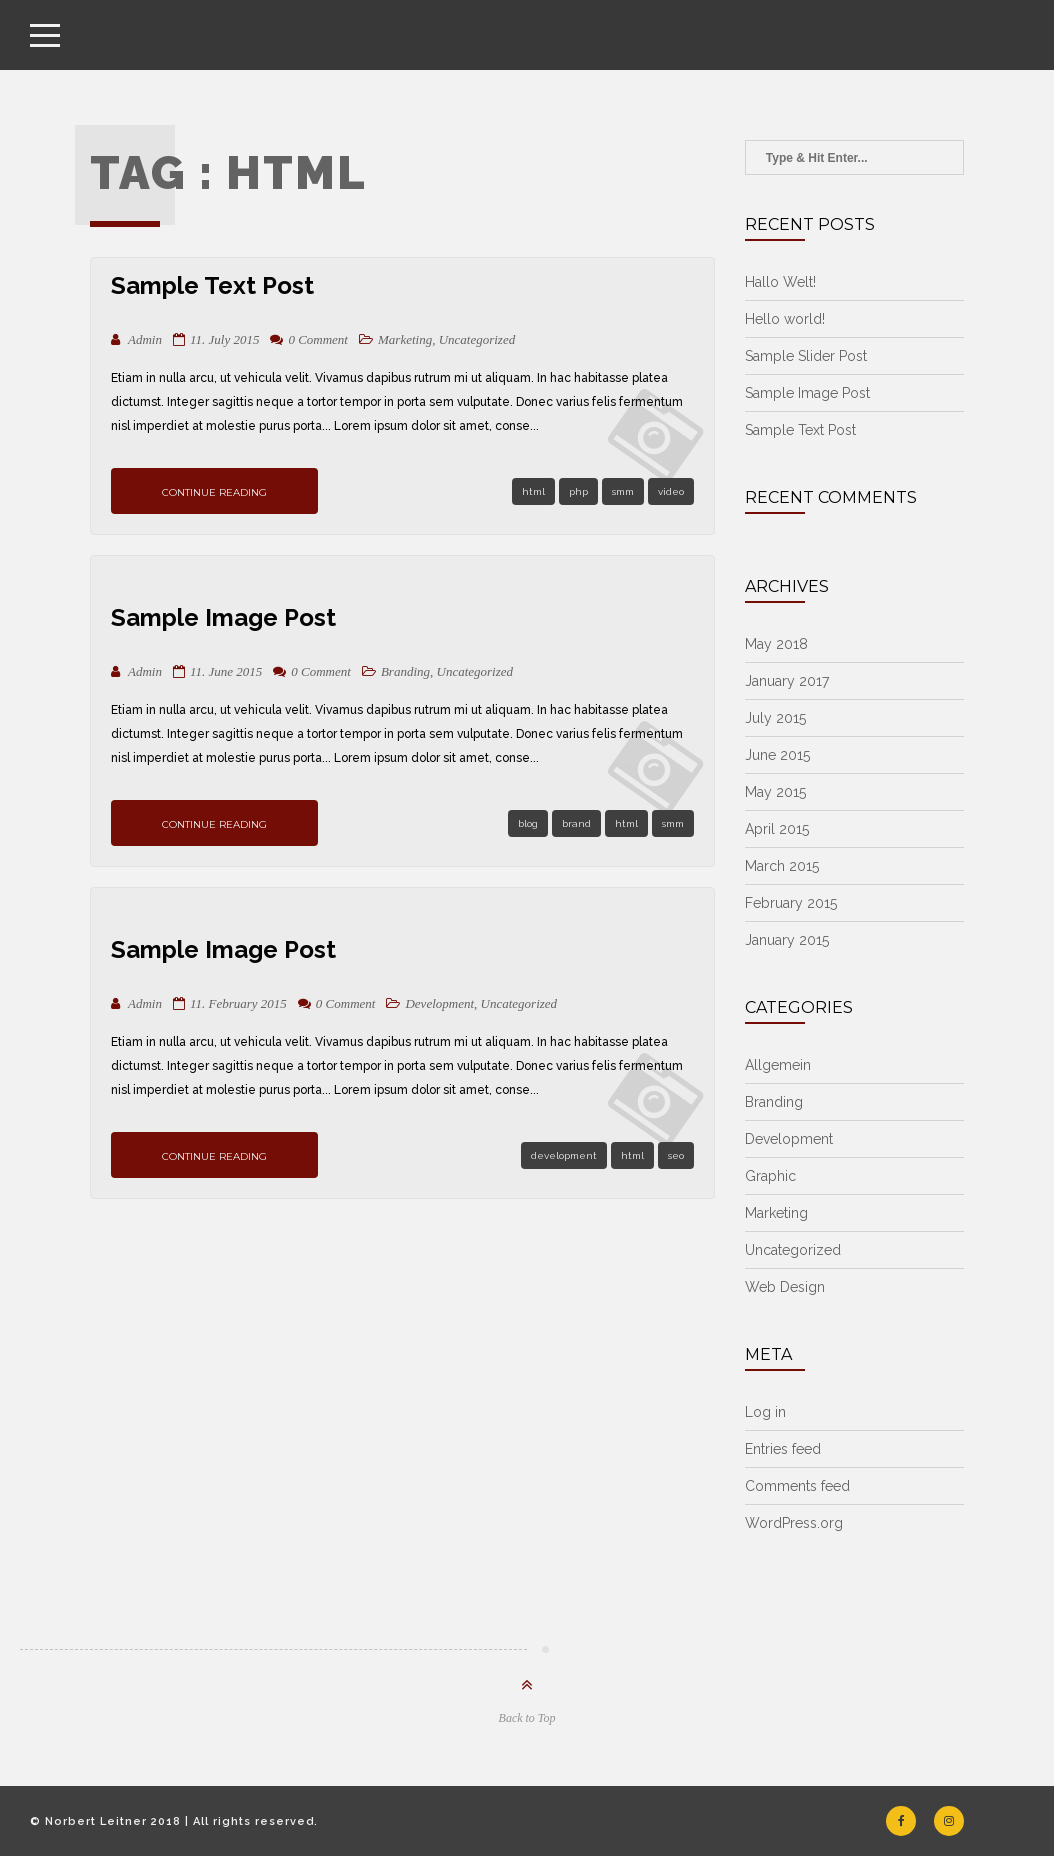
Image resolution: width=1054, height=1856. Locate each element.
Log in (765, 1412)
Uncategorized (477, 339)
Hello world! (785, 319)
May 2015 (775, 792)
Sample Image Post (223, 617)
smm (623, 491)
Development (439, 1003)
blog (528, 823)
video (671, 491)
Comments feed (797, 1486)
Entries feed (783, 1449)
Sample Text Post (212, 285)
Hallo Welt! (780, 282)
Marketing (405, 339)
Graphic (770, 1176)
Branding (405, 671)
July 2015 (775, 718)
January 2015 (787, 940)
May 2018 (776, 644)
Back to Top (527, 1718)
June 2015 (777, 755)
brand (576, 823)
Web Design (785, 1287)
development (564, 1155)
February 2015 (791, 903)
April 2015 (777, 829)
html (533, 491)
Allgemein (778, 1065)
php (578, 491)
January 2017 (787, 681)
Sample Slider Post (806, 356)
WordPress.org (794, 1523)
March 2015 (782, 866)
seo (676, 1155)
